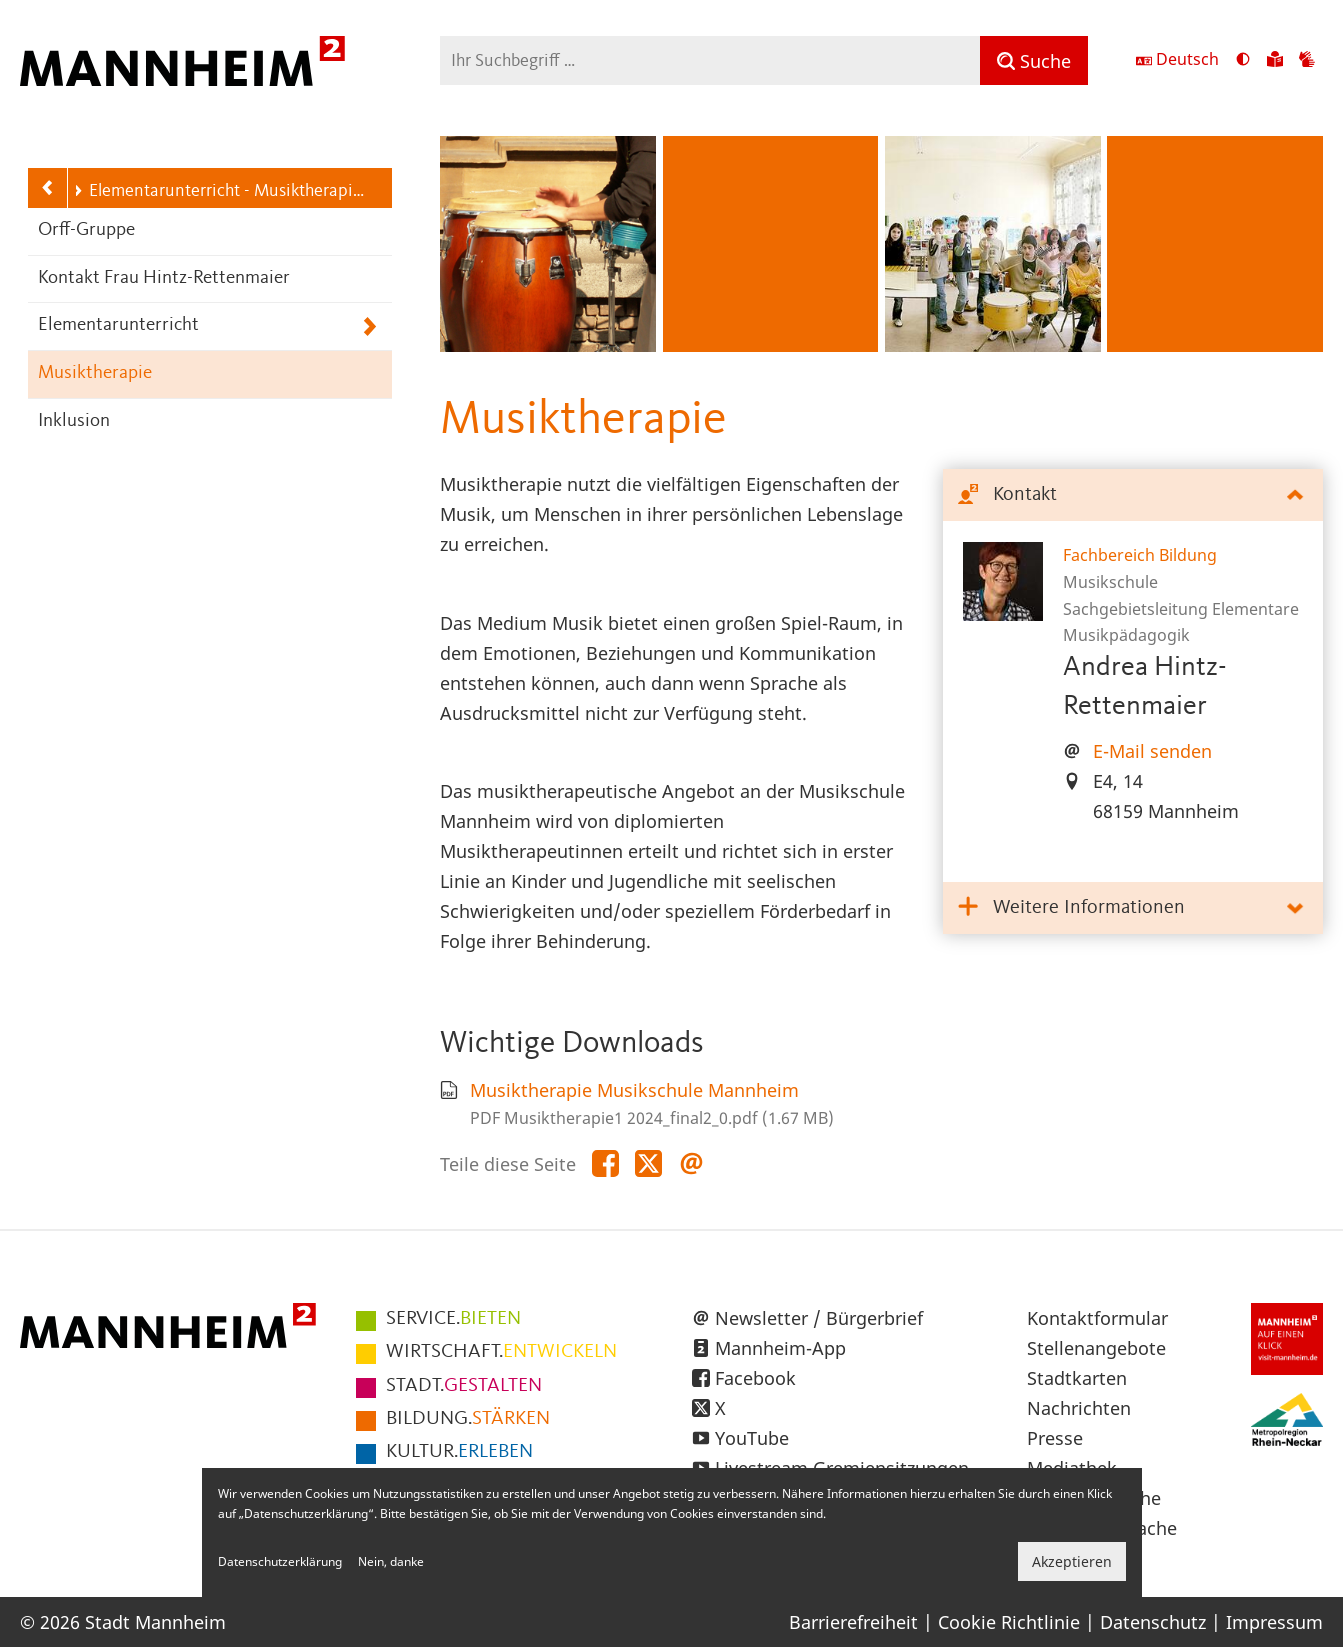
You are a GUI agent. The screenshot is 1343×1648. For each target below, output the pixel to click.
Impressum (1274, 1622)
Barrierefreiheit (853, 1622)
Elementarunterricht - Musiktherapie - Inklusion (222, 191)
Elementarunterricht (118, 325)
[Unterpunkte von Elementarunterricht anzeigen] (369, 326)
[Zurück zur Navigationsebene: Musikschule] (48, 188)
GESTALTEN (464, 1386)
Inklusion (74, 421)
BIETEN (453, 1319)
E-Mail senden (1152, 751)
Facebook (755, 1378)
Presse (1055, 1438)
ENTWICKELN (501, 1352)
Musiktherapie (95, 373)
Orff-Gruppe (86, 230)
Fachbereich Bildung (1140, 555)
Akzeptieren (1072, 1561)
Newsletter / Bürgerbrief (819, 1318)
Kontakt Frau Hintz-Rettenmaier (164, 278)
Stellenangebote (1096, 1348)
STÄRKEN (468, 1419)
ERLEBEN (459, 1452)
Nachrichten (1079, 1408)
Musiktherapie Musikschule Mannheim (634, 1090)
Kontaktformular (1097, 1318)
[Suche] (1034, 60)
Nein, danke (391, 1561)
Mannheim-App (780, 1348)
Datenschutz (1153, 1622)
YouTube (752, 1438)
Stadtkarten (1077, 1378)
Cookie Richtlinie (1009, 1622)
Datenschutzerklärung (280, 1561)
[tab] (1133, 495)
